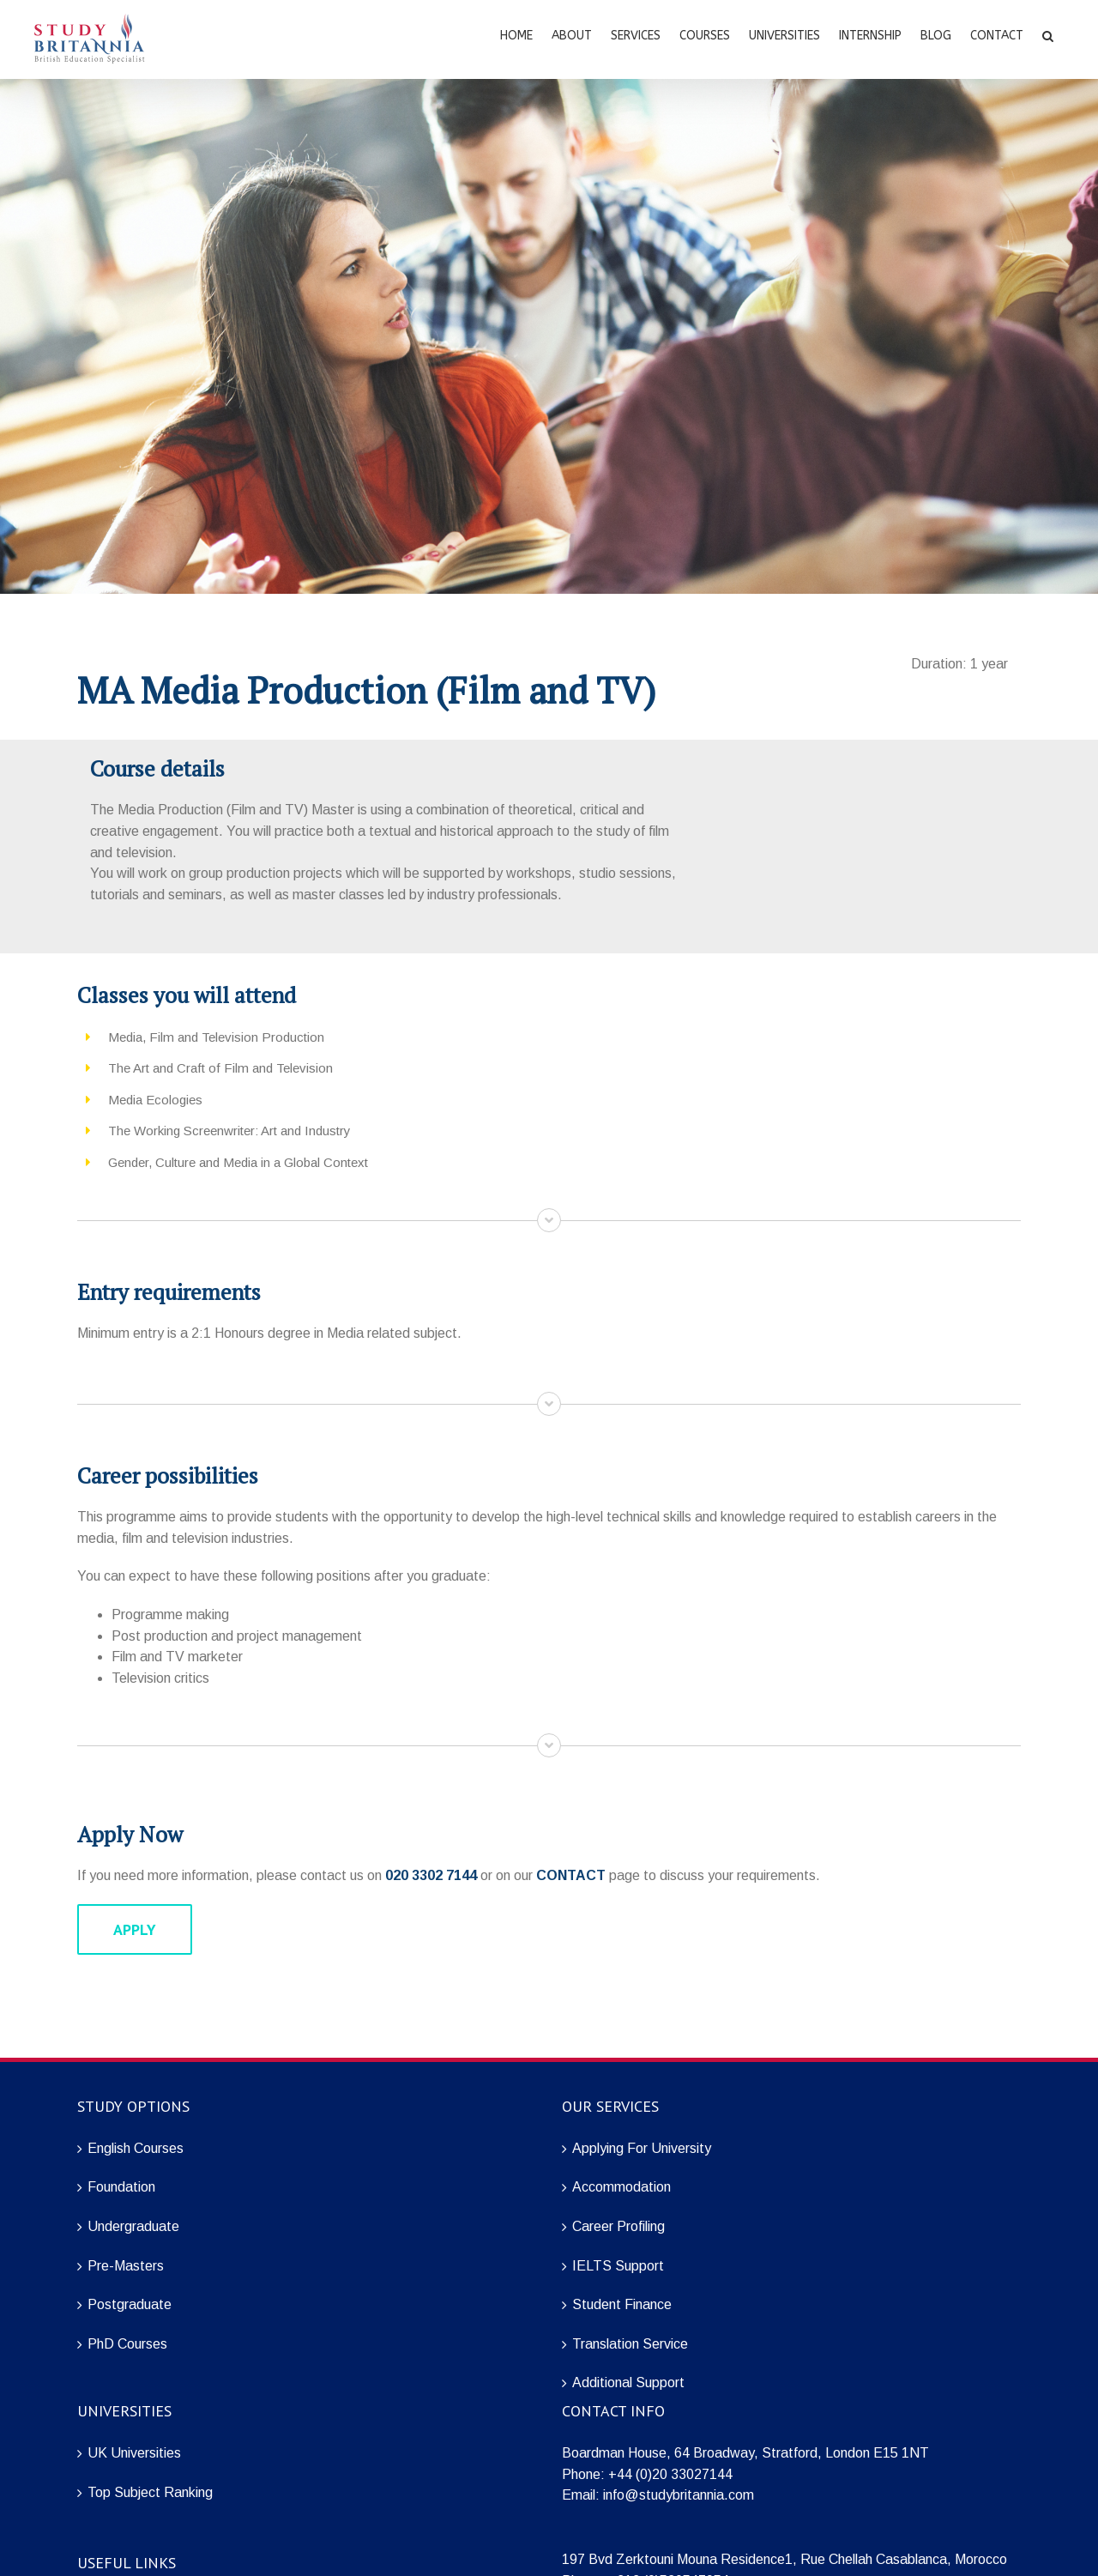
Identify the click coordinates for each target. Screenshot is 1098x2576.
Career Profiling (618, 2226)
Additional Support (628, 2382)
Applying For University (641, 2148)
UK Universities (134, 2453)
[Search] (1047, 34)
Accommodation (621, 2187)
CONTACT (571, 1875)
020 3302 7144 (431, 1875)
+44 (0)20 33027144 (670, 2474)
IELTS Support (618, 2266)
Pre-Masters (125, 2266)
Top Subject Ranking (150, 2492)
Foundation (121, 2187)
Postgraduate (129, 2304)
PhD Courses (127, 2344)
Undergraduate (133, 2226)
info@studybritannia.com (678, 2495)
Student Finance (622, 2304)
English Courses (135, 2148)
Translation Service (630, 2344)
